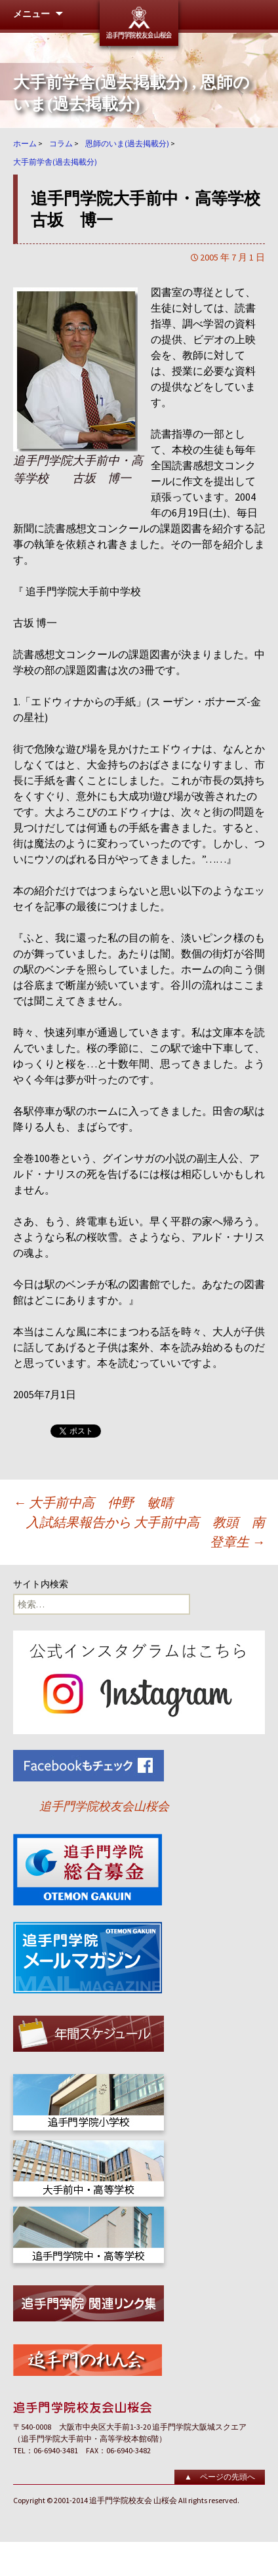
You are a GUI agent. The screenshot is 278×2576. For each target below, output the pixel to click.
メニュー (31, 14)
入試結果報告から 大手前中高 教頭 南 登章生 (145, 1532)
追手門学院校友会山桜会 (104, 1806)
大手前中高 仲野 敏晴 (93, 1502)
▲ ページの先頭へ (219, 2477)
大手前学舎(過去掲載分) (100, 82)
